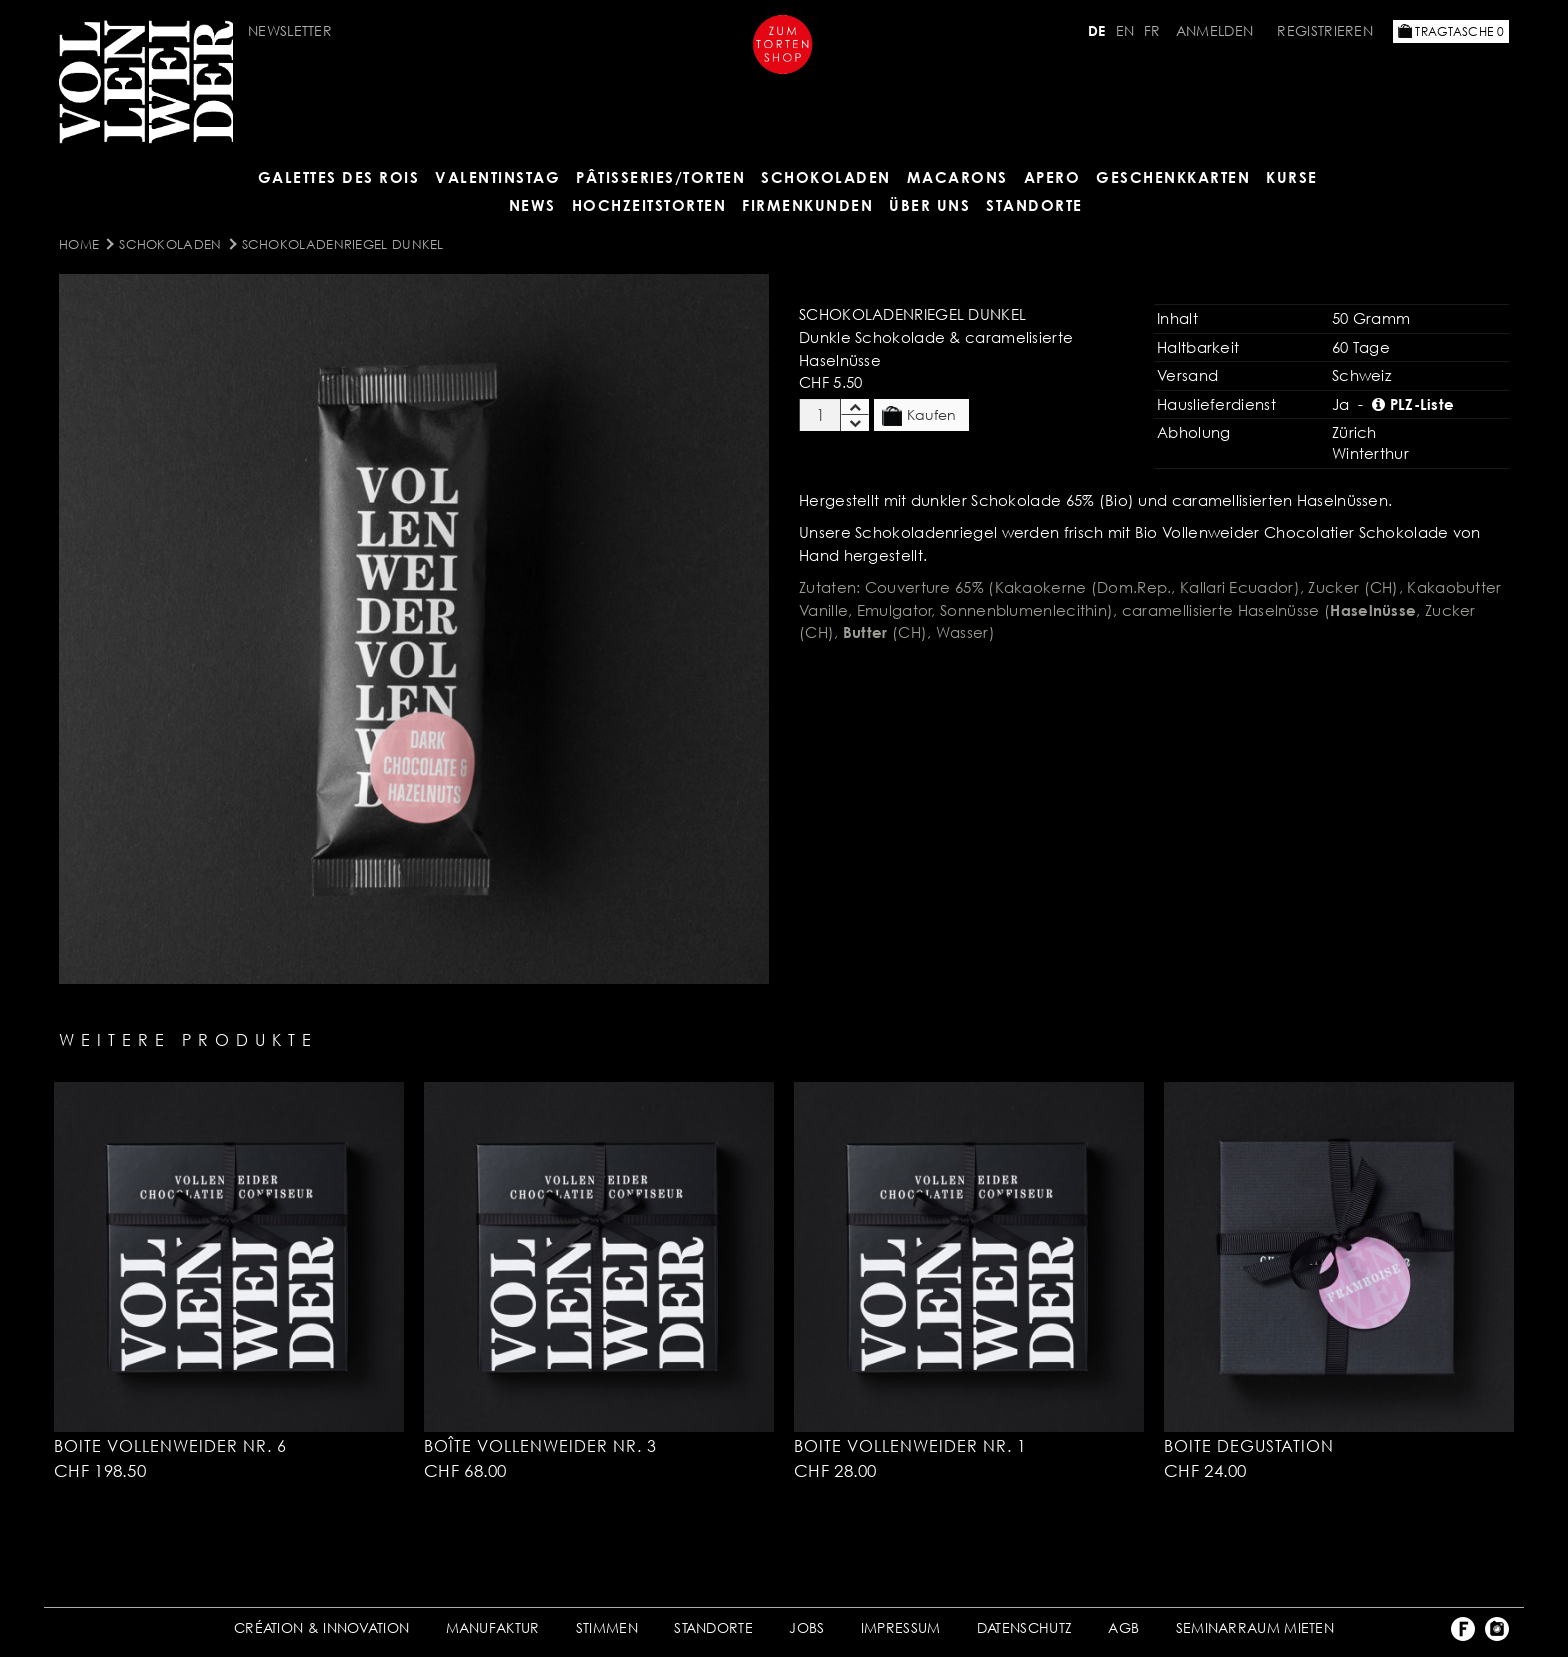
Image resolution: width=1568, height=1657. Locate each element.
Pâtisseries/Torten (660, 177)
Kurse (1292, 177)
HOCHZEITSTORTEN (649, 205)
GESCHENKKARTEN (1173, 177)
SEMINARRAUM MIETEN (1255, 1627)
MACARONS (957, 177)
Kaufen (919, 416)
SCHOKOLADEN (826, 177)
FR (1152, 30)
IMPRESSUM (901, 1627)
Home (79, 244)
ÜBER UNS (929, 205)
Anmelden (1214, 30)
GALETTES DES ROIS (339, 177)
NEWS (532, 205)
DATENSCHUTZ (1024, 1627)
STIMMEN (607, 1627)
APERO (1052, 177)
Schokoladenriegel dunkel (343, 244)
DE (1097, 30)
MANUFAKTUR (493, 1627)
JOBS (806, 1627)
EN (1125, 30)
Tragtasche (1451, 31)
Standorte (1034, 205)
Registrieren (1325, 30)
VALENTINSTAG (497, 177)
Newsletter (290, 30)
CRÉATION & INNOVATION (321, 1627)
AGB (1123, 1627)
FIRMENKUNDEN (807, 205)
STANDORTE (713, 1627)
